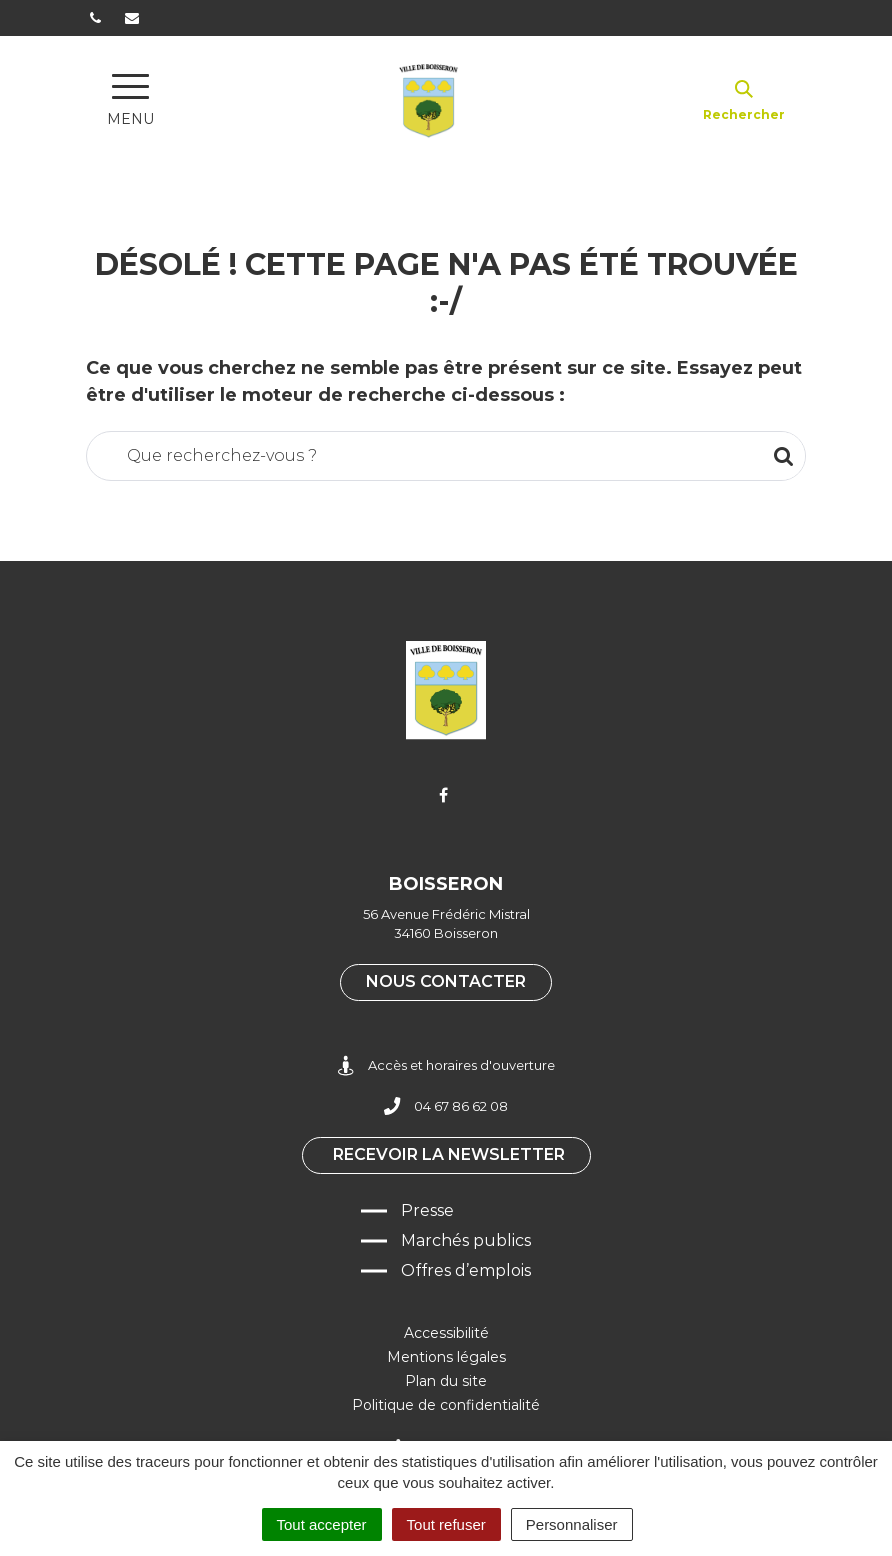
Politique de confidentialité (446, 1405)
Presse (427, 1210)
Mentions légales (446, 1357)
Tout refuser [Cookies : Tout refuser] (446, 1524)
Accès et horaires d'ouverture (446, 1065)
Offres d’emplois (466, 1270)
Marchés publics (466, 1240)
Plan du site (446, 1381)
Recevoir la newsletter (449, 1154)
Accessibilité (446, 1333)
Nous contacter (446, 981)
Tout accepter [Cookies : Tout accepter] (322, 1524)
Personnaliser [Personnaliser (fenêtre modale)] (572, 1524)
